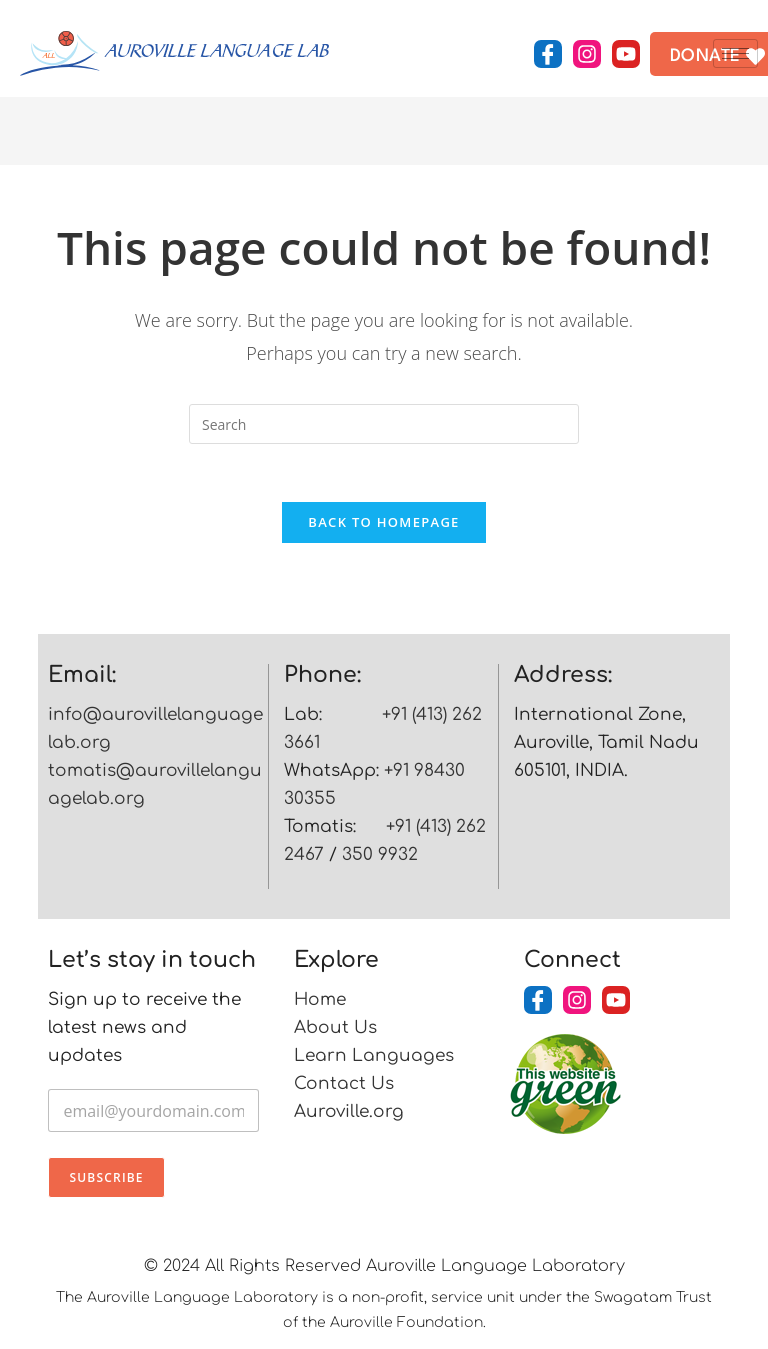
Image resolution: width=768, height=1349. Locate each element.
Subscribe (106, 1180)
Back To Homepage (383, 525)
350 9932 (380, 857)
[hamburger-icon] (735, 53)
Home (320, 1002)
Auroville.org (349, 1114)
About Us (335, 1030)
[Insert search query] (384, 424)
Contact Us (344, 1086)
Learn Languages (374, 1058)
